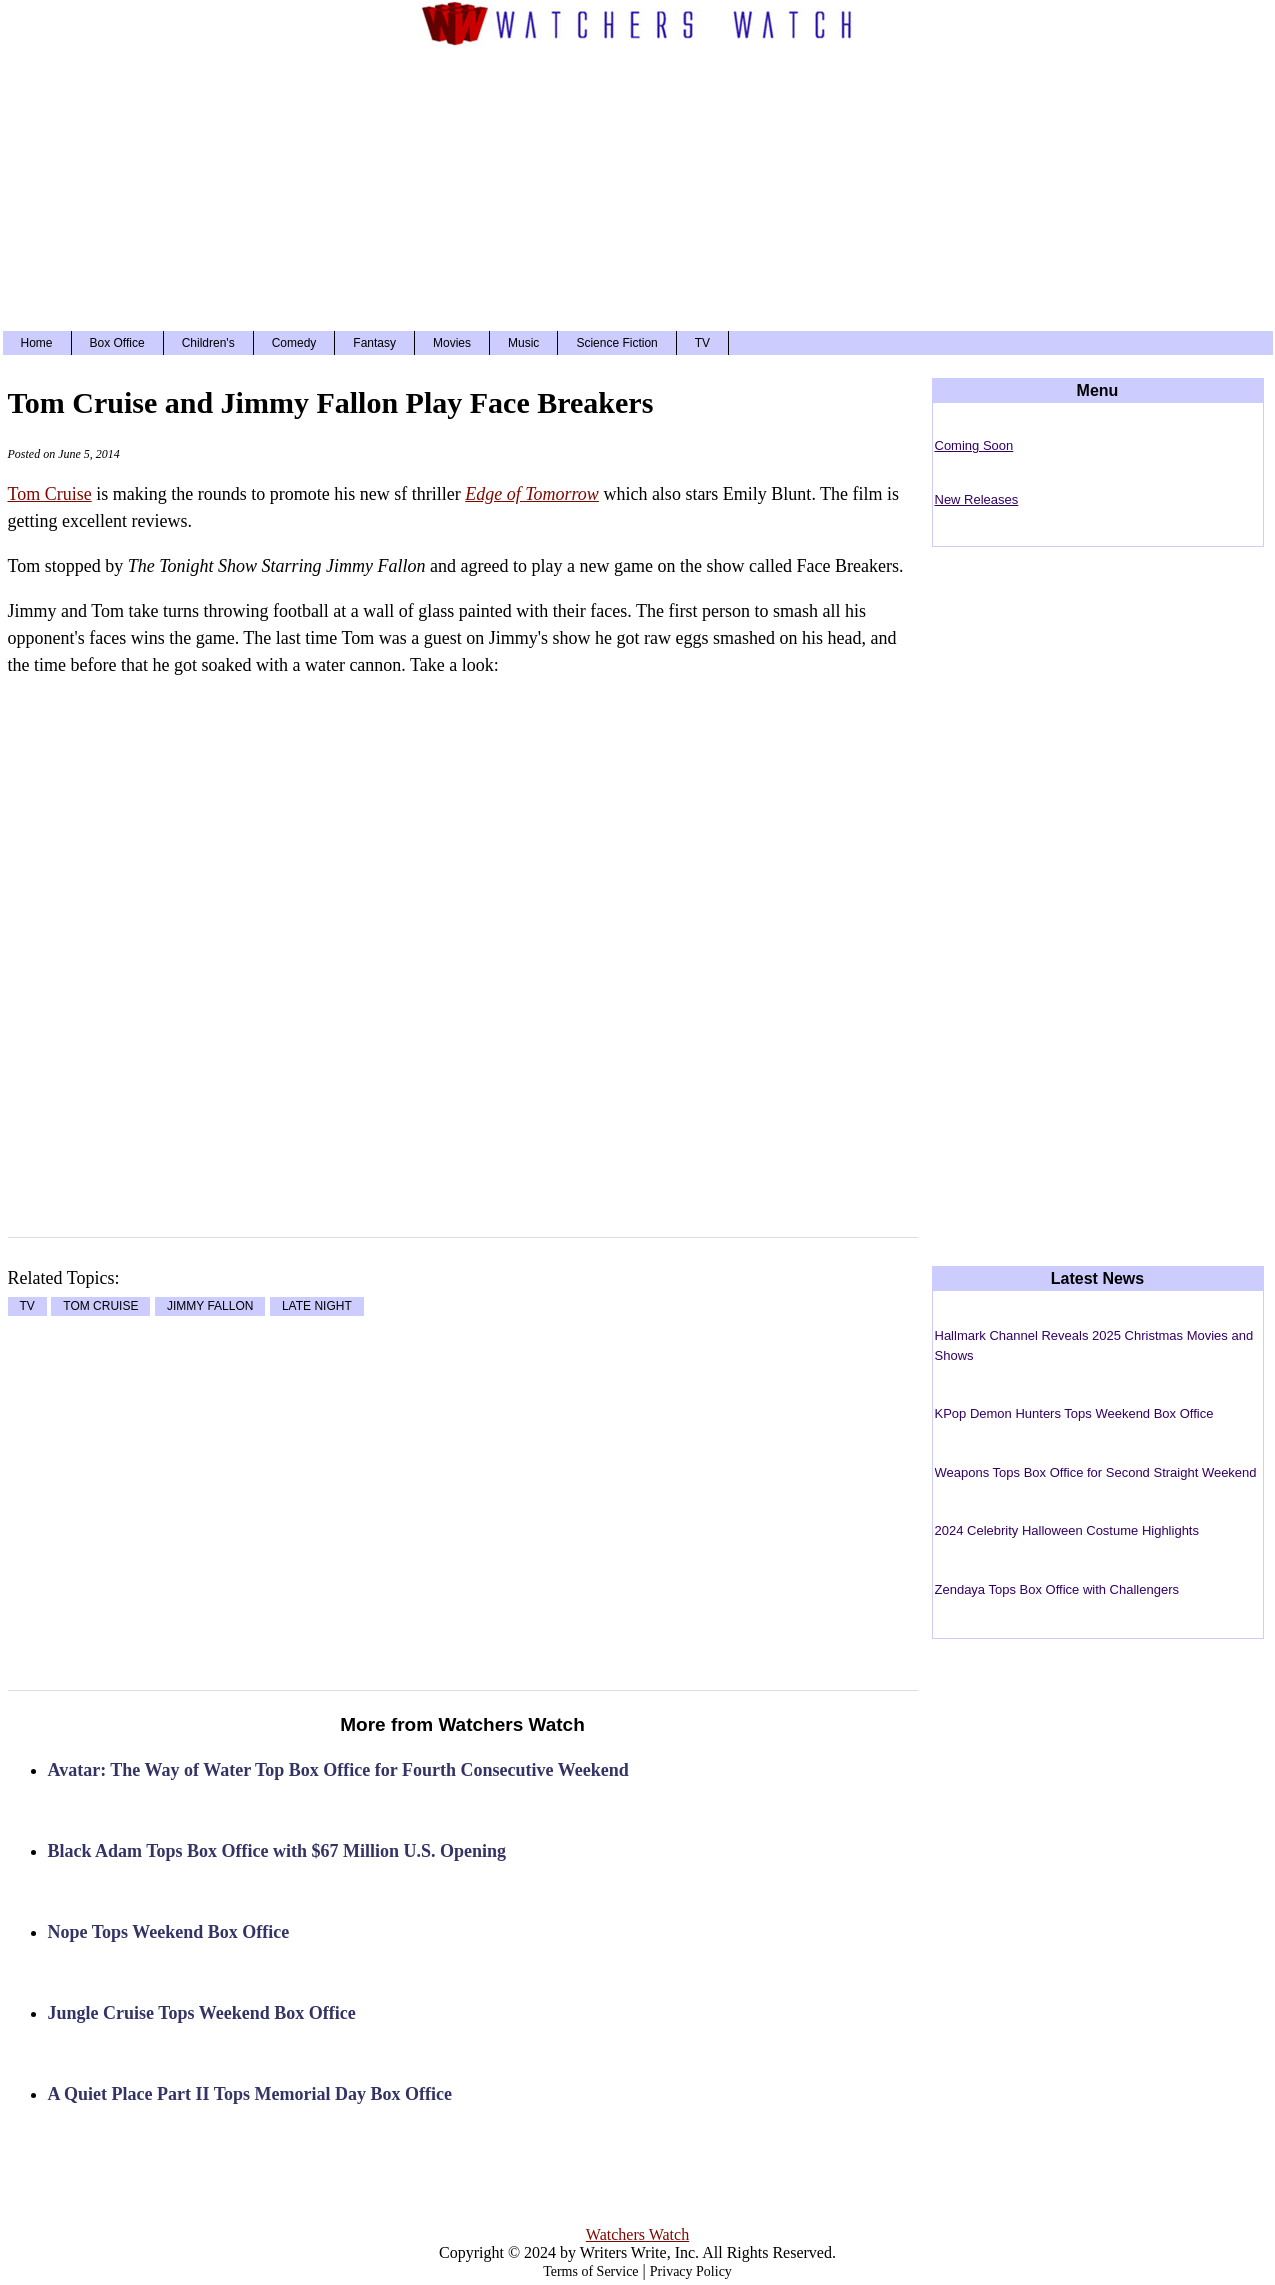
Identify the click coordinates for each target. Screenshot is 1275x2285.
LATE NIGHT (317, 1307)
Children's (208, 343)
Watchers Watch (637, 2234)
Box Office (117, 343)
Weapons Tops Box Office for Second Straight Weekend (1096, 1472)
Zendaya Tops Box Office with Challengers (1057, 1589)
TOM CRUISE (100, 1307)
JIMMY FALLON (210, 1307)
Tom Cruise (50, 494)
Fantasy (374, 343)
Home (37, 343)
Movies (452, 343)
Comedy (294, 343)
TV (702, 343)
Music (523, 343)
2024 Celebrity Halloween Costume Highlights (1067, 1530)
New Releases (977, 499)
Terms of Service (590, 2271)
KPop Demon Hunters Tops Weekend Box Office (1074, 1413)
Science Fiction (616, 343)
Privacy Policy (691, 2271)
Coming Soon (974, 445)
